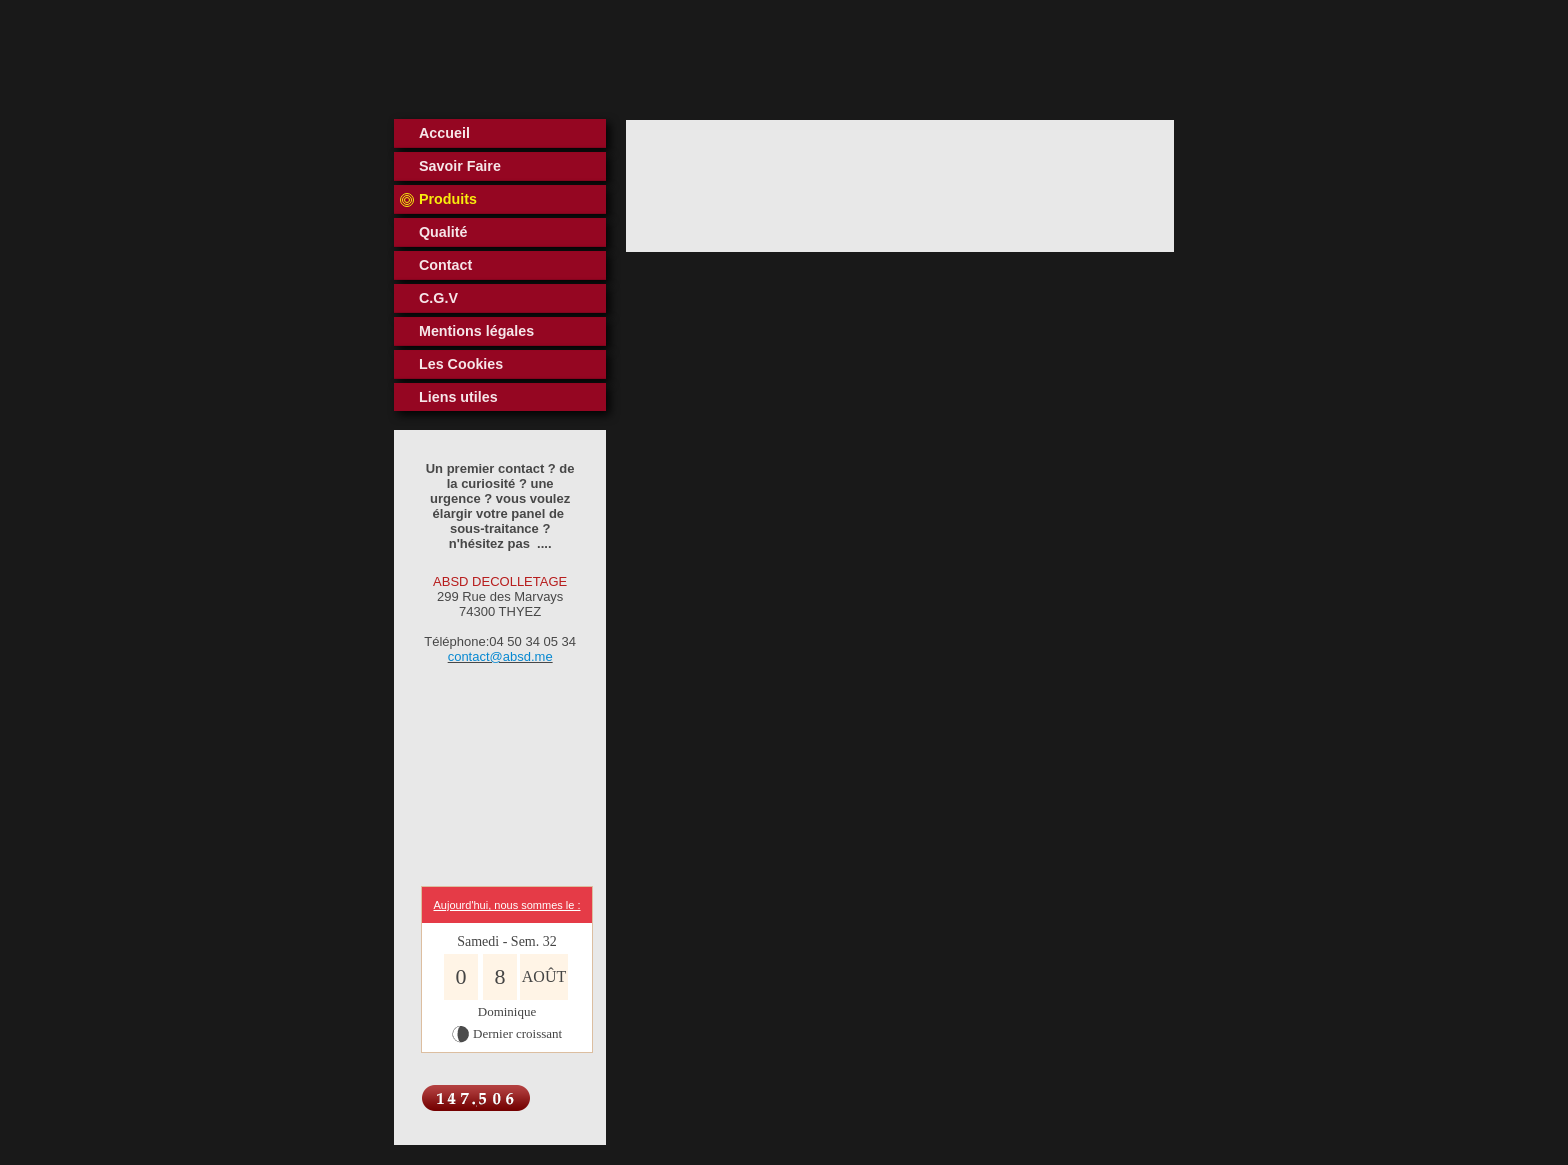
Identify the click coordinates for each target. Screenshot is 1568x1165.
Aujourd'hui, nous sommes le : (506, 905)
